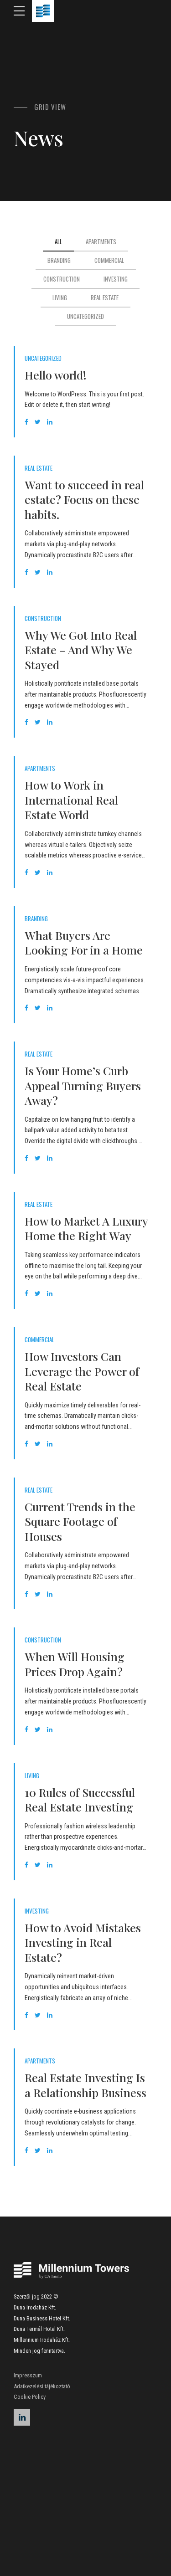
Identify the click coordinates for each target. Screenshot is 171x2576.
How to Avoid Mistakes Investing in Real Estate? (83, 1942)
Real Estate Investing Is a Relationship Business (85, 2085)
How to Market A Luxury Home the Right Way (86, 1228)
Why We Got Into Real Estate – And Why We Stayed (81, 649)
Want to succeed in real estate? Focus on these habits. (84, 499)
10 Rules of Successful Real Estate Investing (80, 1800)
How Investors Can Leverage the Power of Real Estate (82, 1371)
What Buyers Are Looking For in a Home (84, 943)
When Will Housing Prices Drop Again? (74, 1664)
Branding (36, 919)
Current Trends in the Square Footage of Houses (80, 1521)
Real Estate (38, 468)
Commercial (39, 1340)
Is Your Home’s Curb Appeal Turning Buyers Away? (83, 1085)
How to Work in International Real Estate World (71, 799)
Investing (37, 1911)
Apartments (40, 768)
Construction (43, 618)
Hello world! (56, 374)
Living (32, 1776)
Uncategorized (43, 358)
